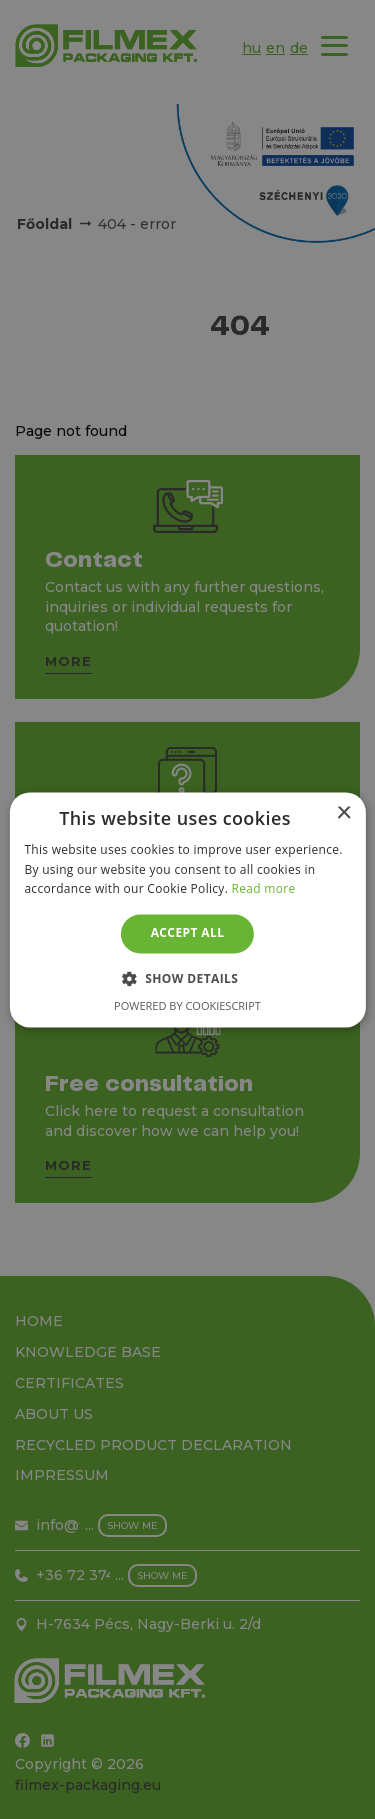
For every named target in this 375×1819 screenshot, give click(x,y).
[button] (188, 978)
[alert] (187, 909)
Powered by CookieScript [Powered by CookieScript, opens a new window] (187, 1005)
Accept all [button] (188, 933)
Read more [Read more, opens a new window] (264, 889)
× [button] (343, 813)
